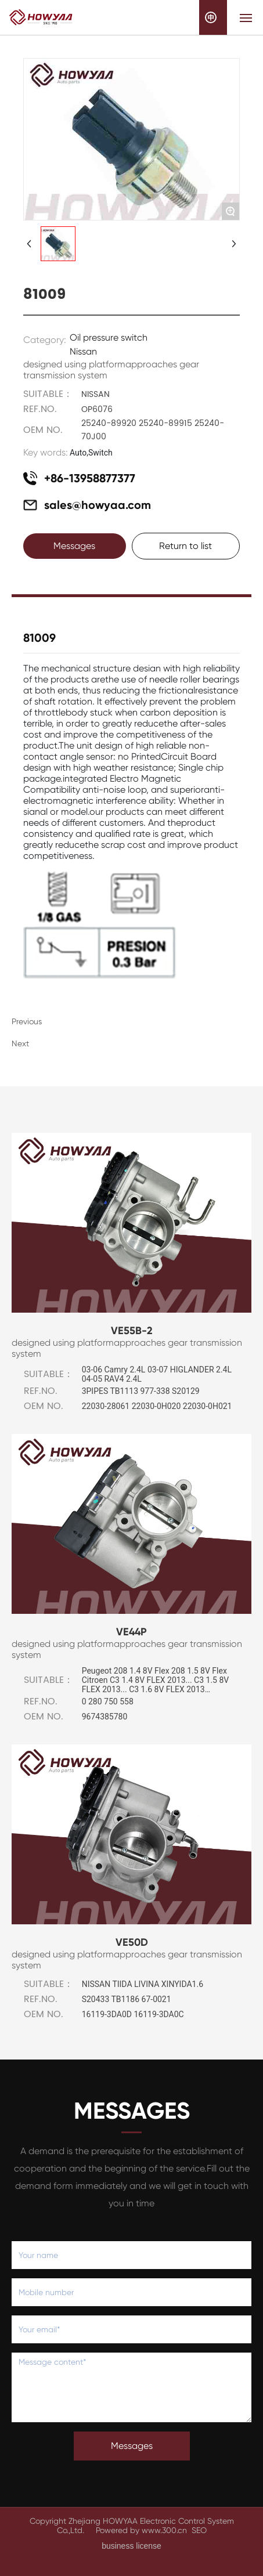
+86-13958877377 (89, 478)
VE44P (131, 1631)
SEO (199, 2530)
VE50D (132, 1942)
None (45, 1043)
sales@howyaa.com (97, 505)
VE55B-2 (132, 1330)
